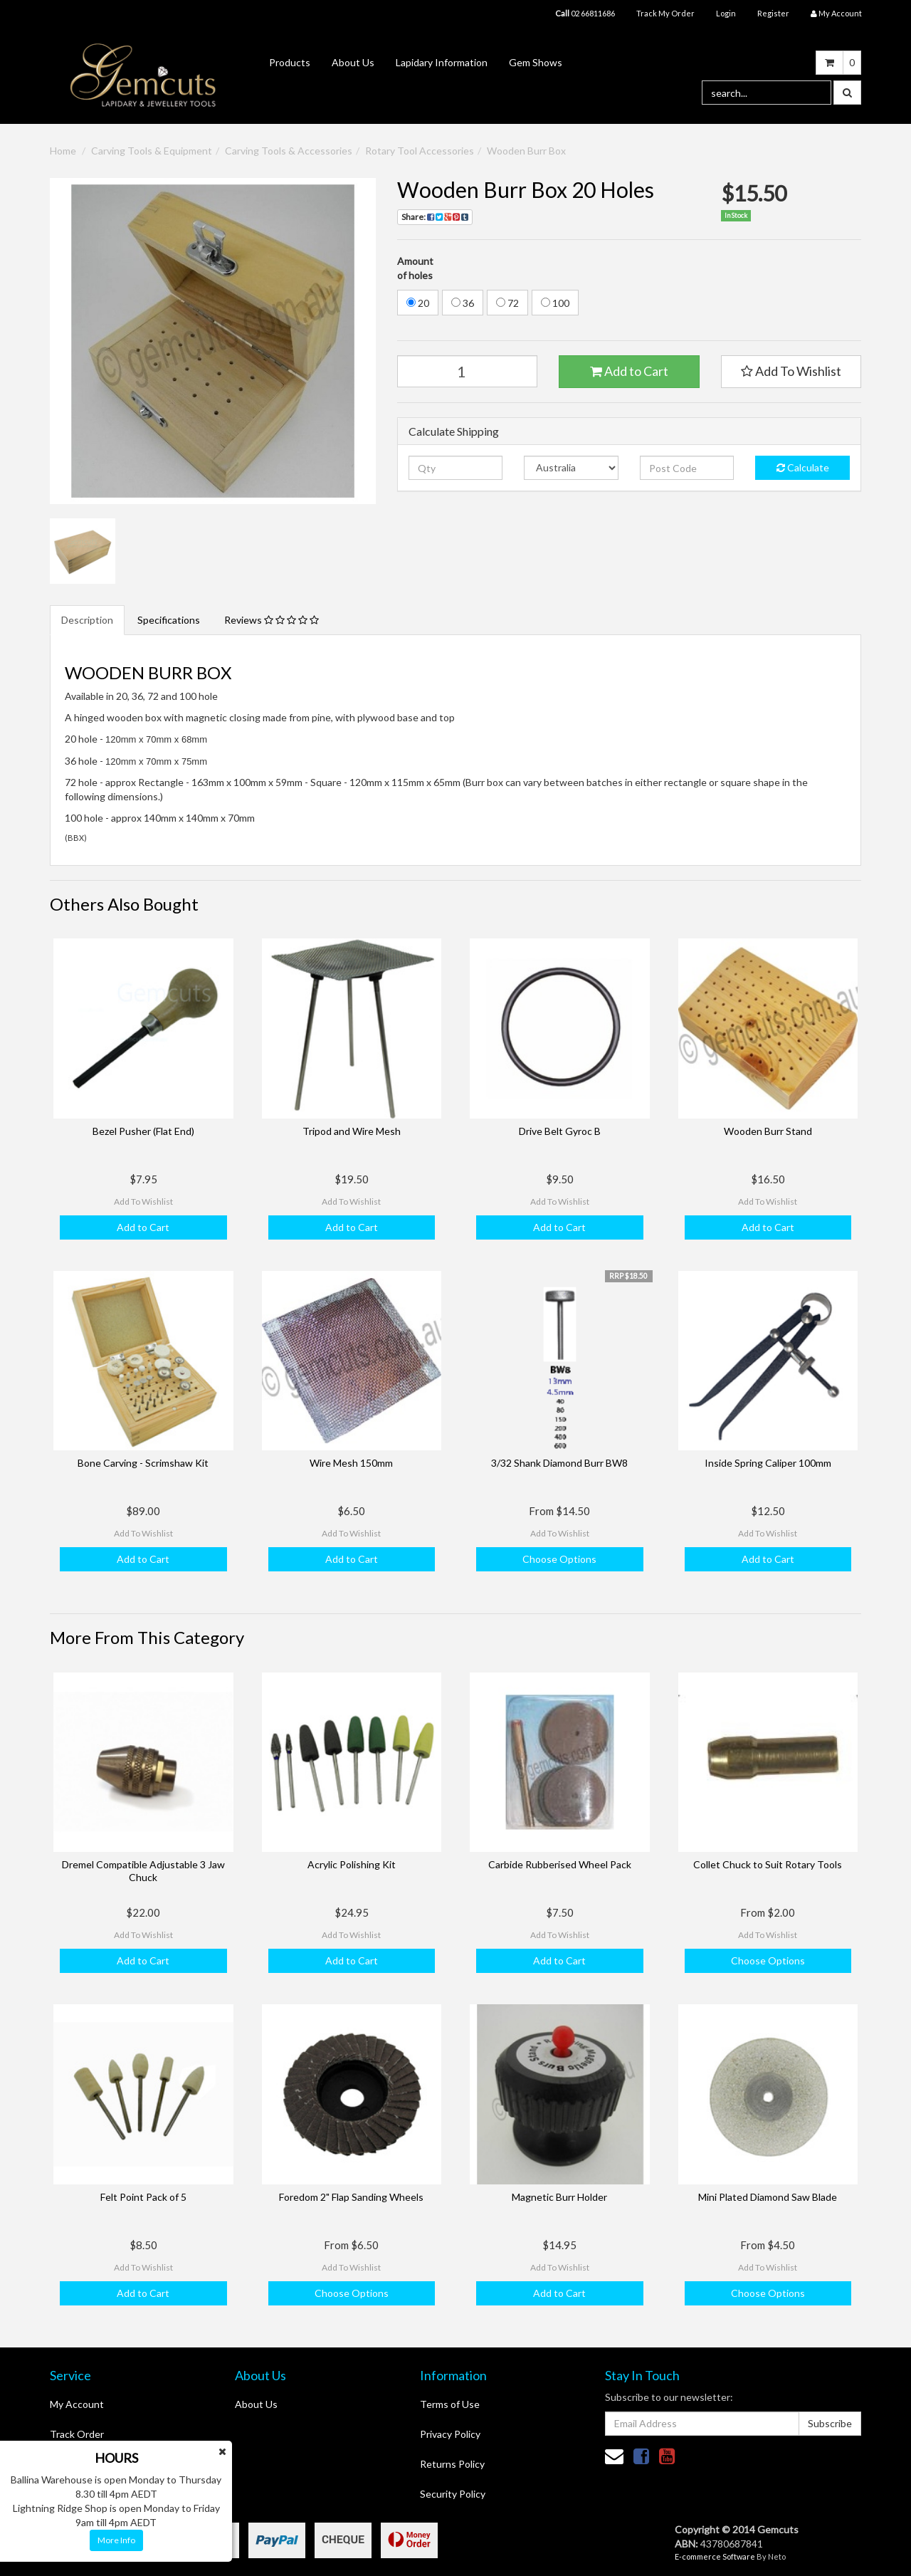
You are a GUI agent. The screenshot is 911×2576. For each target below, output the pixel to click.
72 (507, 303)
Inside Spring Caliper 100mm (768, 1463)
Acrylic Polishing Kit (351, 1864)
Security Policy (452, 2494)
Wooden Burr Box (526, 151)
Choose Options (559, 1559)
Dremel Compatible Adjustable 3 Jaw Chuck (143, 1870)
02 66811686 (585, 13)
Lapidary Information (442, 62)
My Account (77, 2404)
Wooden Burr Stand (768, 1131)
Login (726, 13)
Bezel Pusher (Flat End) (143, 1131)
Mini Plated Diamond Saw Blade (767, 2197)
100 (555, 303)
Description (87, 620)
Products (289, 62)
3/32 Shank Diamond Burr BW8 (559, 1463)
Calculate (802, 467)
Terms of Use (450, 2404)
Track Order (77, 2434)
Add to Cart (629, 371)
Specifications (168, 620)
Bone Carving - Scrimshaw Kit (143, 1463)
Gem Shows (535, 62)
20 (417, 303)
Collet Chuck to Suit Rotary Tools (767, 1864)
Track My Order (665, 13)
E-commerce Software (715, 2556)
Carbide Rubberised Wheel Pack (559, 1864)
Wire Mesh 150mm (351, 1463)
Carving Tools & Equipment (151, 151)
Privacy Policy (450, 2434)
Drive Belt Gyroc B (560, 1131)
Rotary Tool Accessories (419, 151)
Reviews (271, 620)
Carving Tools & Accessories (288, 151)
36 (462, 303)
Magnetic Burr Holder (559, 2197)
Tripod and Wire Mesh (351, 1131)
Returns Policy (452, 2464)
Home (63, 151)
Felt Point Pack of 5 (143, 2197)
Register (773, 13)
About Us (353, 62)
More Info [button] (116, 2540)
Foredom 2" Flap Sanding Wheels (351, 2197)
